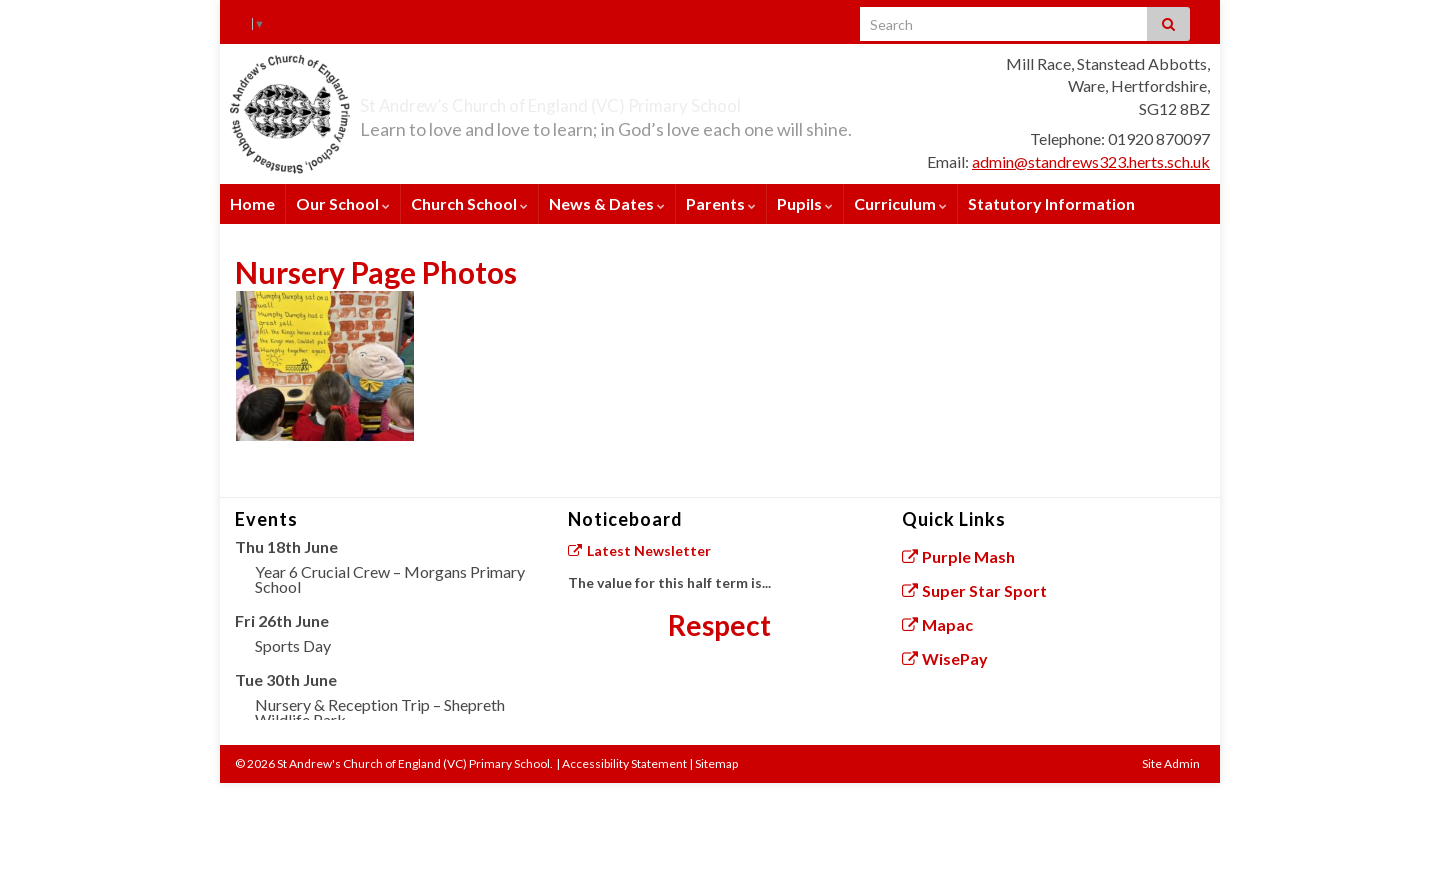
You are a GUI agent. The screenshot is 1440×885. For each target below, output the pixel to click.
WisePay (945, 658)
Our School (343, 203)
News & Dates (607, 203)
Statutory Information (1051, 203)
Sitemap (716, 763)
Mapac (938, 624)
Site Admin (1171, 763)
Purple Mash (959, 556)
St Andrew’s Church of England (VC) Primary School (652, 101)
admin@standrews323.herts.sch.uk (1091, 161)
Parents (721, 203)
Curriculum (900, 203)
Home (252, 203)
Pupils (805, 203)
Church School (469, 203)
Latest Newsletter (639, 550)
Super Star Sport (975, 590)
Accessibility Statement (624, 763)
